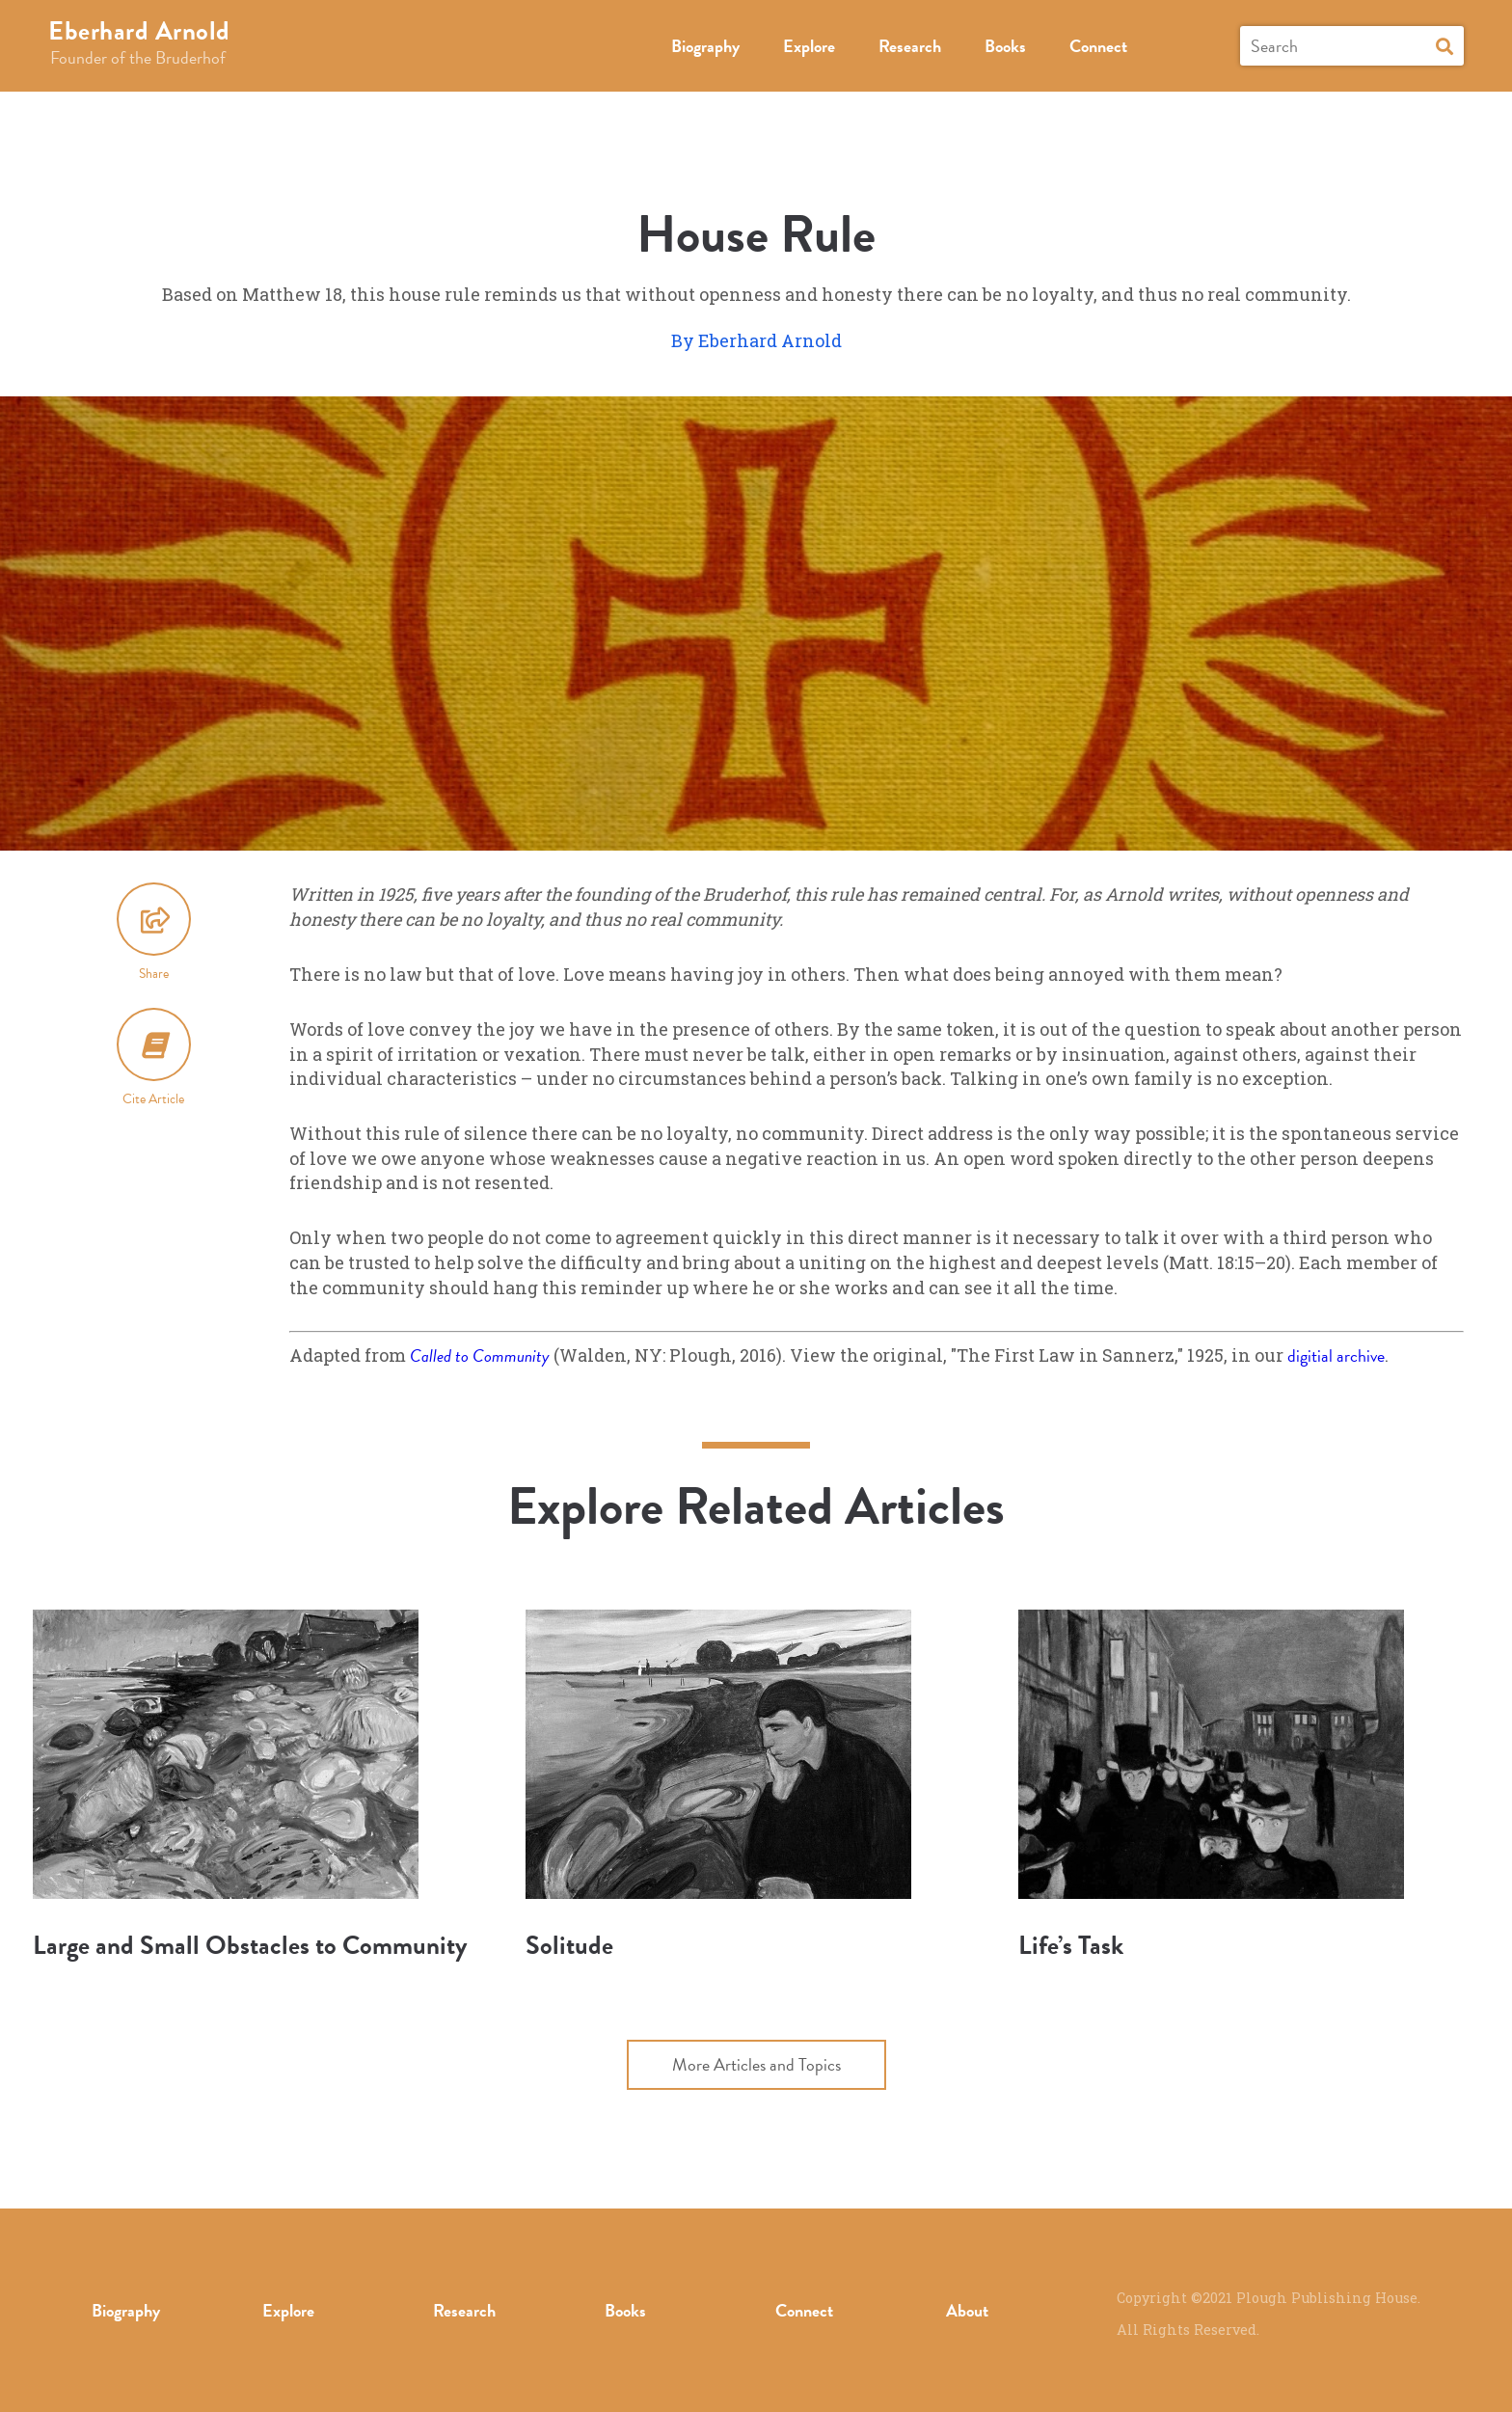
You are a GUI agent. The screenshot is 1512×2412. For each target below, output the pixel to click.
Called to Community (480, 1355)
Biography (705, 46)
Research (909, 46)
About (967, 2310)
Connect (1098, 46)
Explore (809, 46)
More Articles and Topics (756, 2064)
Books (1005, 46)
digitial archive (1336, 1355)
